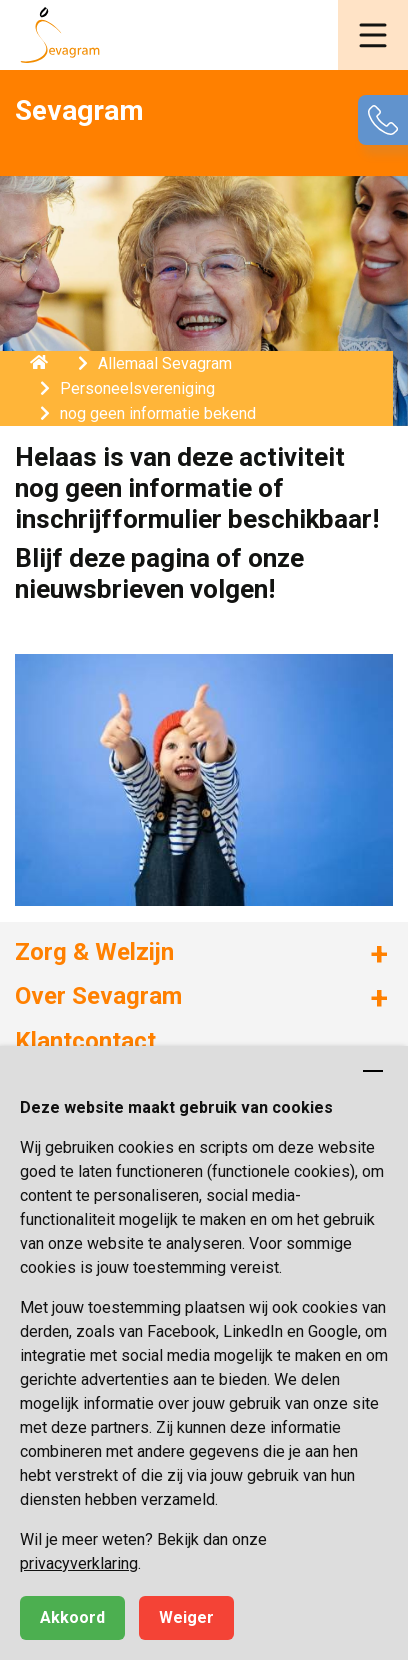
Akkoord (72, 1617)
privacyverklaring (79, 1563)
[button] (373, 35)
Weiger (186, 1617)
